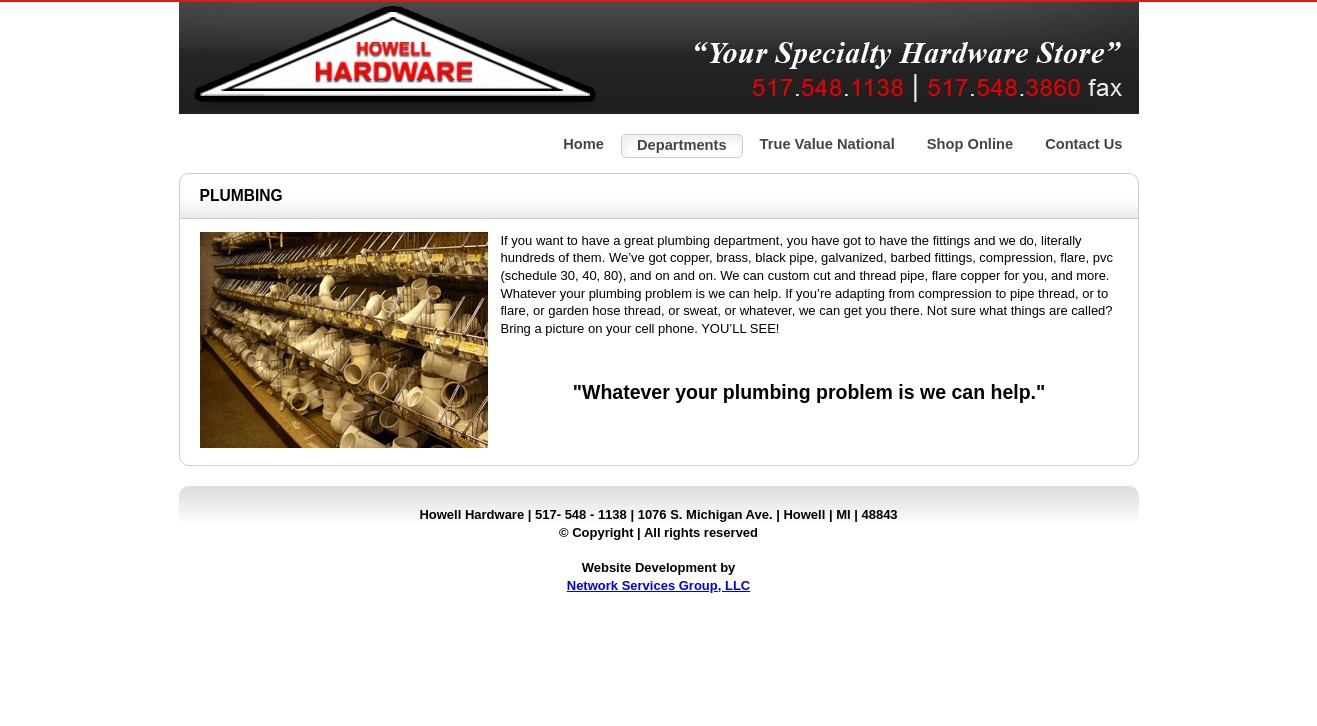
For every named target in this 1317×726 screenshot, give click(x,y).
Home (583, 144)
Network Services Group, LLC (659, 585)
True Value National (827, 144)
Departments (682, 145)
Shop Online (970, 144)
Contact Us (1083, 144)
